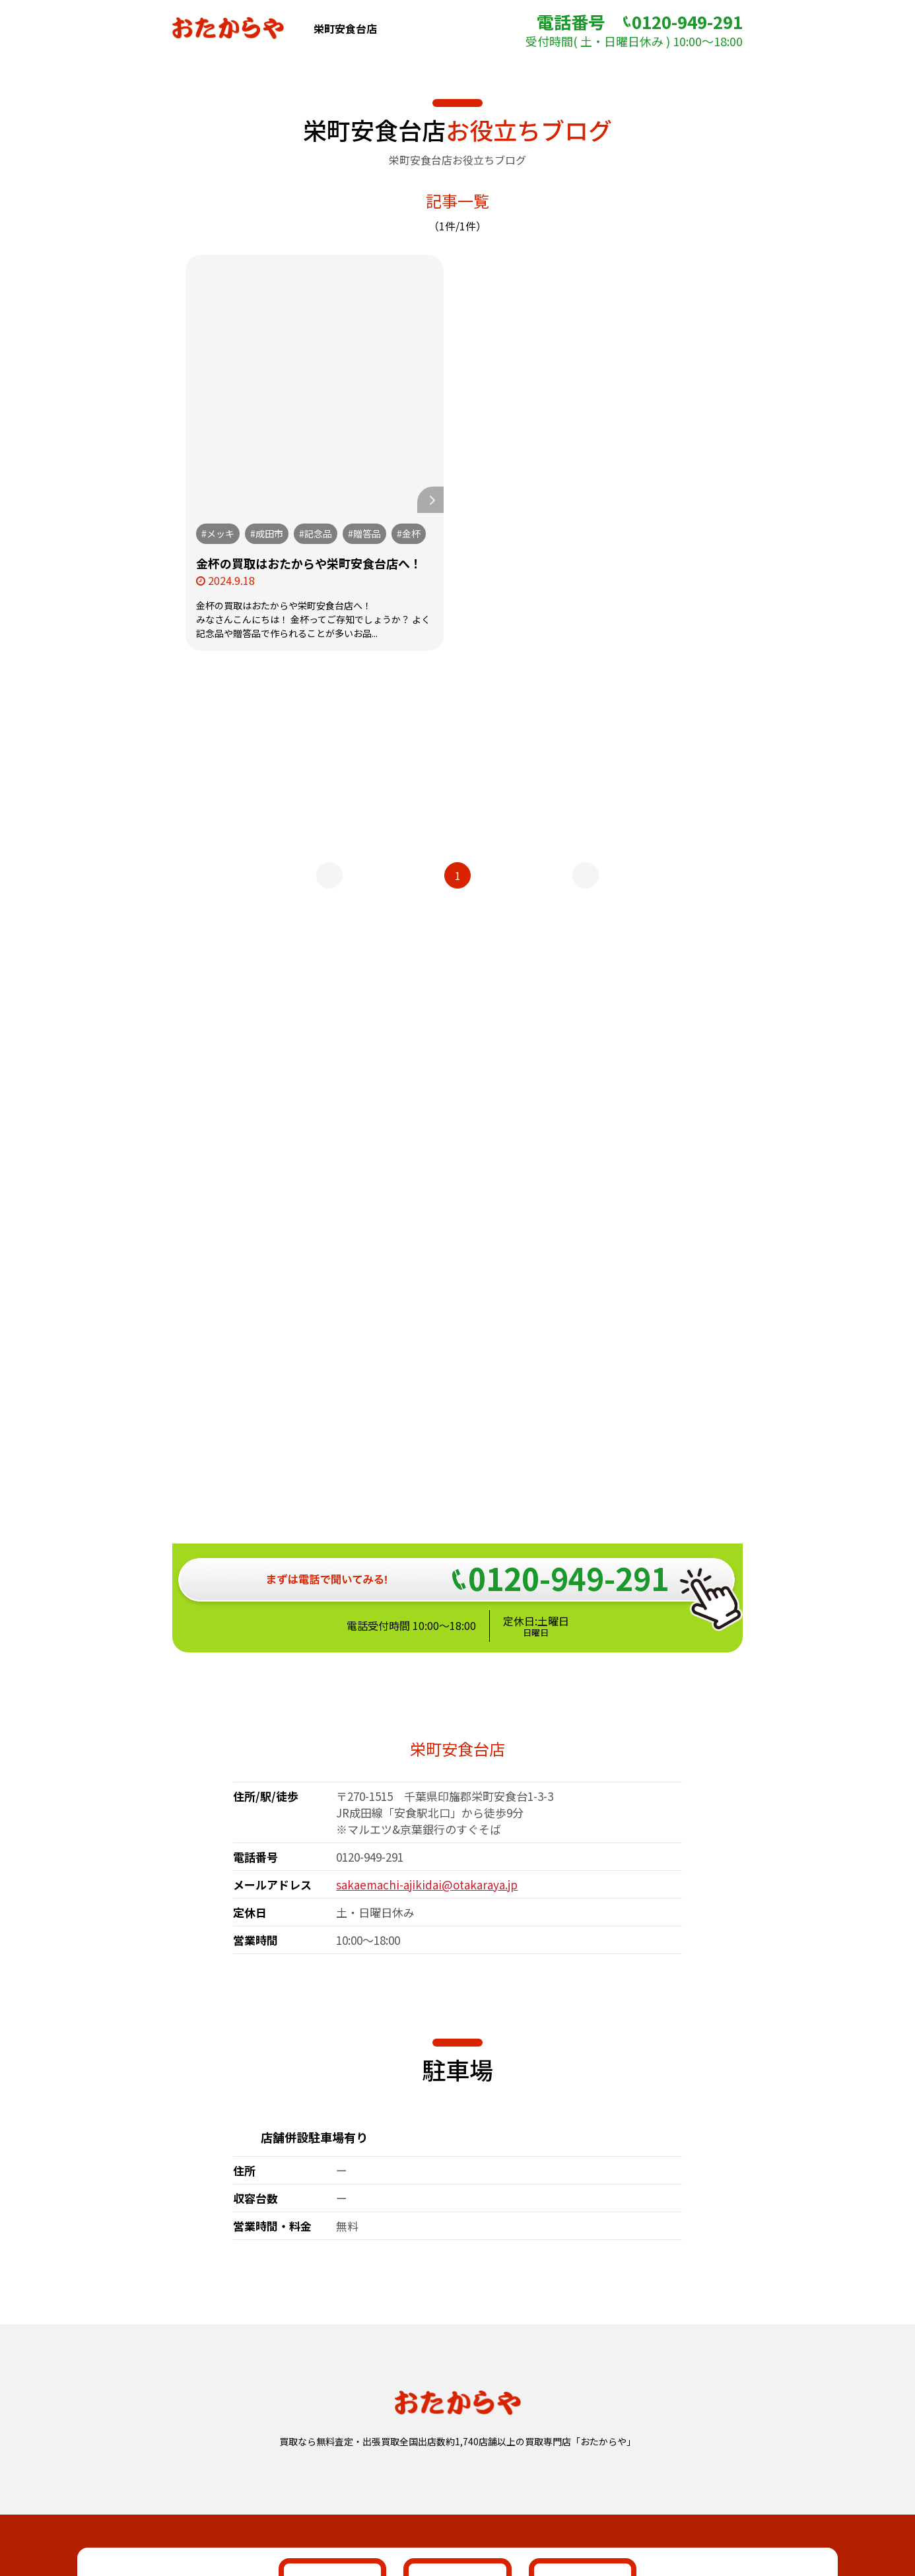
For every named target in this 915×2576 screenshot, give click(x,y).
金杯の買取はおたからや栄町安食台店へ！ (309, 563)
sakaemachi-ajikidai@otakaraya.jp (427, 1462)
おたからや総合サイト (457, 2462)
